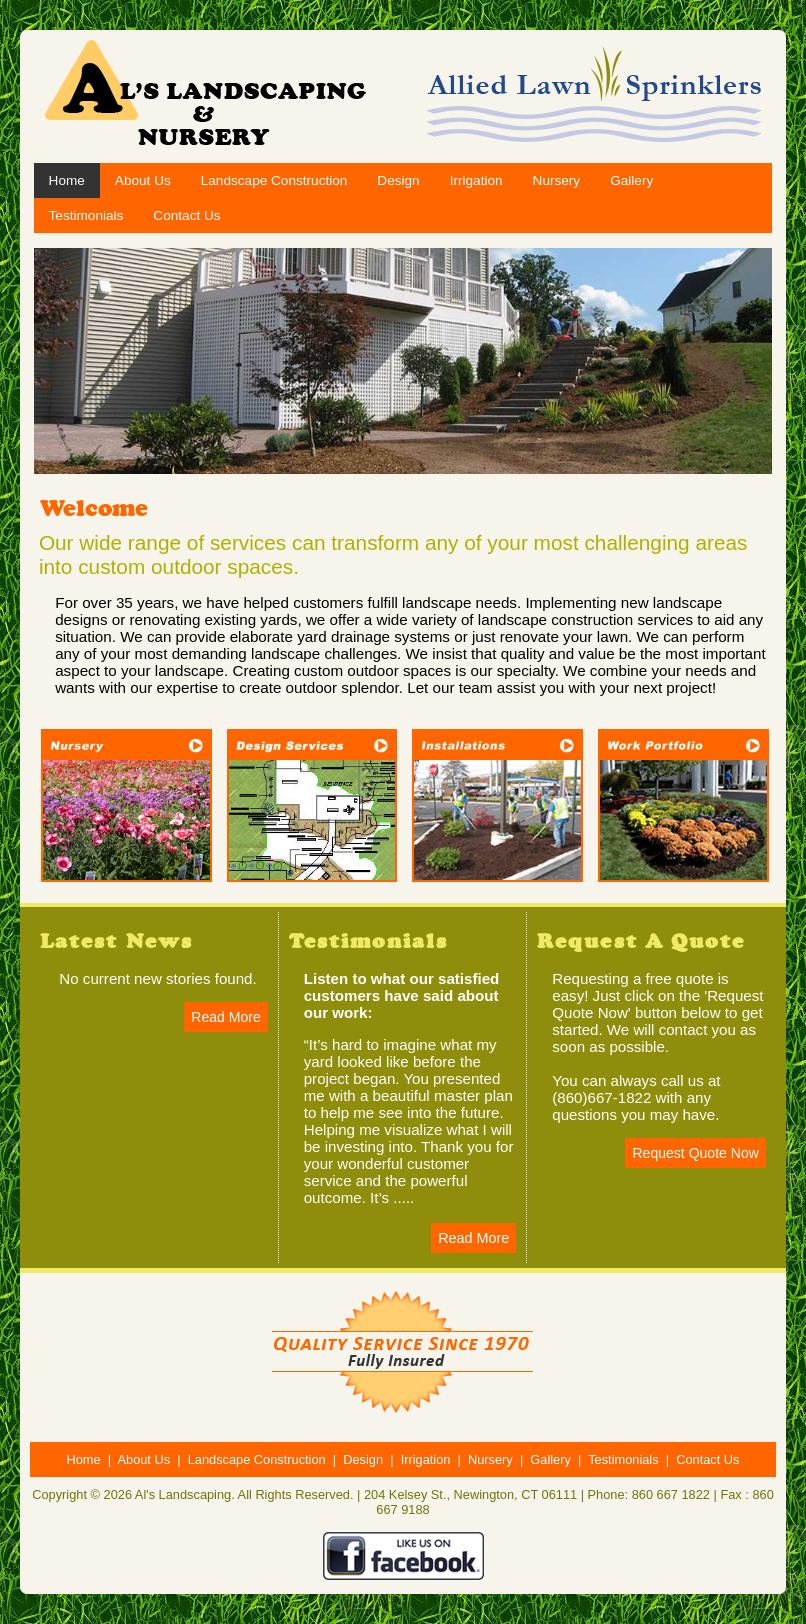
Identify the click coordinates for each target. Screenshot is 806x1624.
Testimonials (86, 215)
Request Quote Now (695, 1153)
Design (398, 180)
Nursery (557, 180)
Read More (225, 1017)
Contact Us (186, 215)
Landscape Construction (274, 180)
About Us (143, 180)
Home (67, 180)
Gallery (631, 180)
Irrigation (476, 180)
